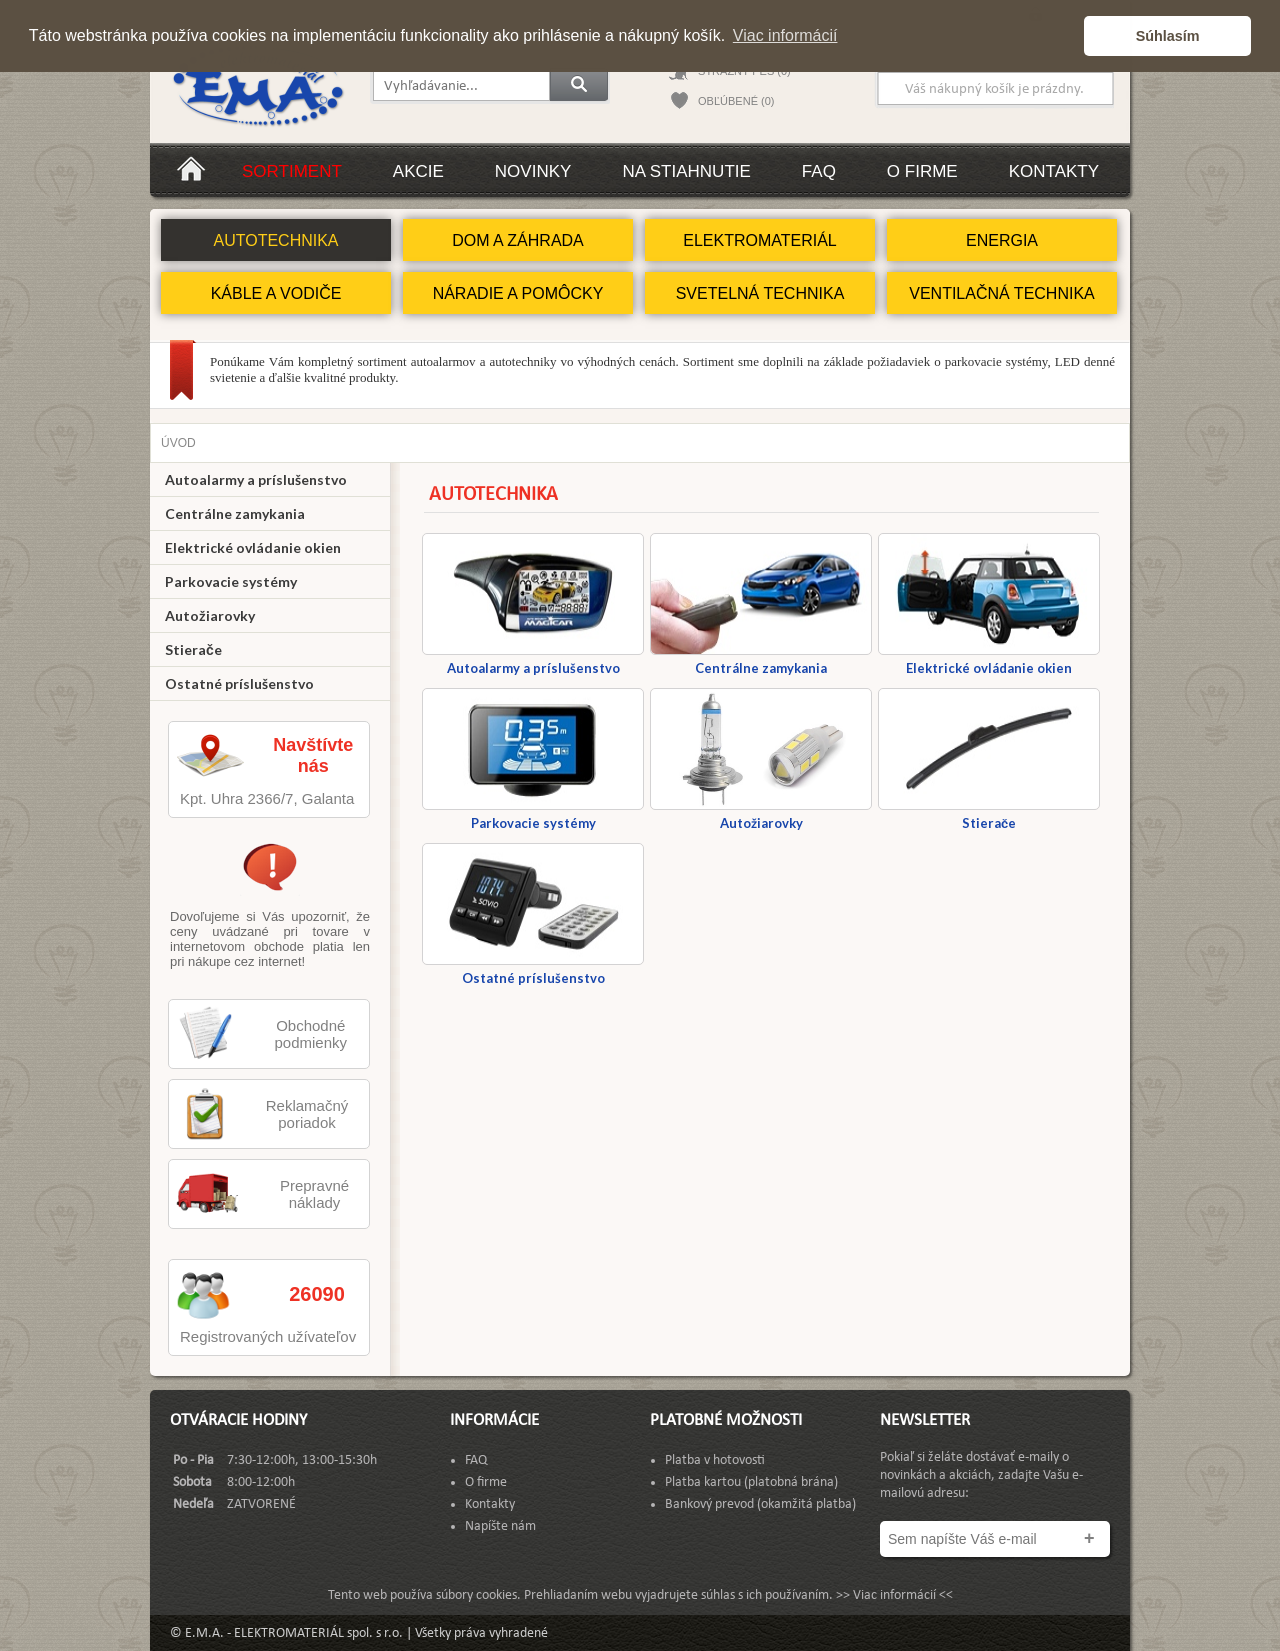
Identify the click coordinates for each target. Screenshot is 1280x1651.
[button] (1063, 36)
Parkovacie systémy (231, 581)
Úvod (178, 443)
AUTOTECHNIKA (275, 240)
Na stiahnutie (686, 171)
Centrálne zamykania (235, 513)
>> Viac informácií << (894, 1595)
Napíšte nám (500, 1526)
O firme (922, 171)
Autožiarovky (210, 615)
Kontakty (1054, 171)
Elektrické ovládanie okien (253, 547)
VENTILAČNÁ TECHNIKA (1002, 293)
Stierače (193, 649)
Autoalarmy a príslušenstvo (256, 479)
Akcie (418, 171)
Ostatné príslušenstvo (239, 683)
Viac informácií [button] (785, 35)
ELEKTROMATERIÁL (760, 240)
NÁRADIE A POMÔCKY (518, 293)
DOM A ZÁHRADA (518, 240)
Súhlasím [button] (1168, 36)
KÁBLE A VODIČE (276, 293)
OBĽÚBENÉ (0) (736, 101)
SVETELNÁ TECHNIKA (760, 293)
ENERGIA (1002, 240)
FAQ (819, 171)
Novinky (533, 171)
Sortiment (292, 171)
